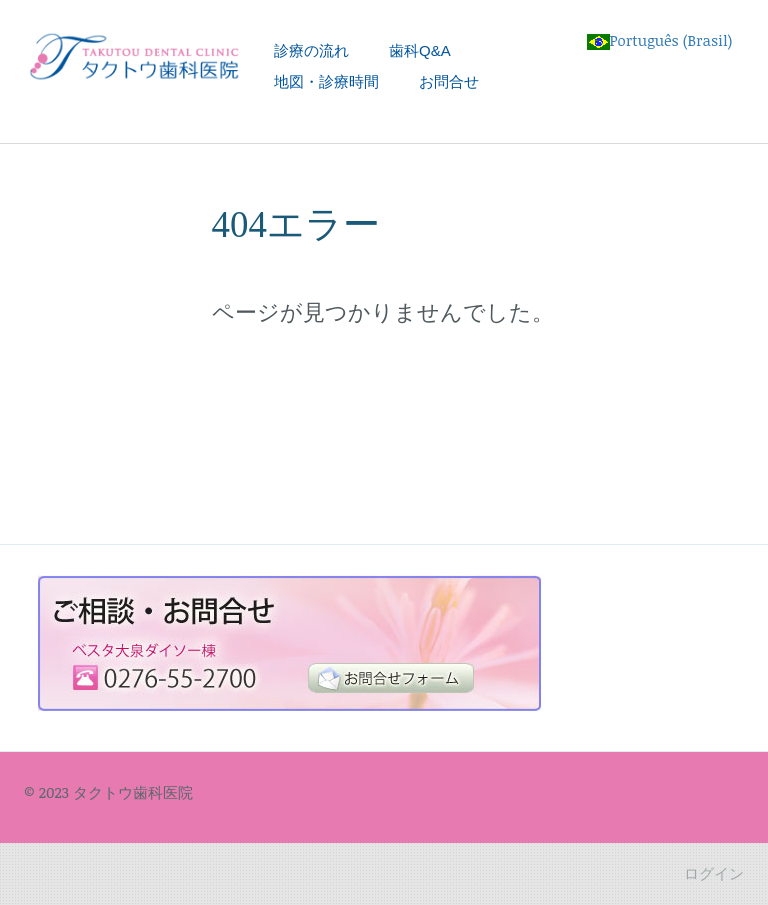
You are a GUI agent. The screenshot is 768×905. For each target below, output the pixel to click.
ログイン (714, 873)
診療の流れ (311, 50)
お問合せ (449, 81)
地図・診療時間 (326, 81)
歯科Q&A (420, 50)
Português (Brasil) (660, 40)
